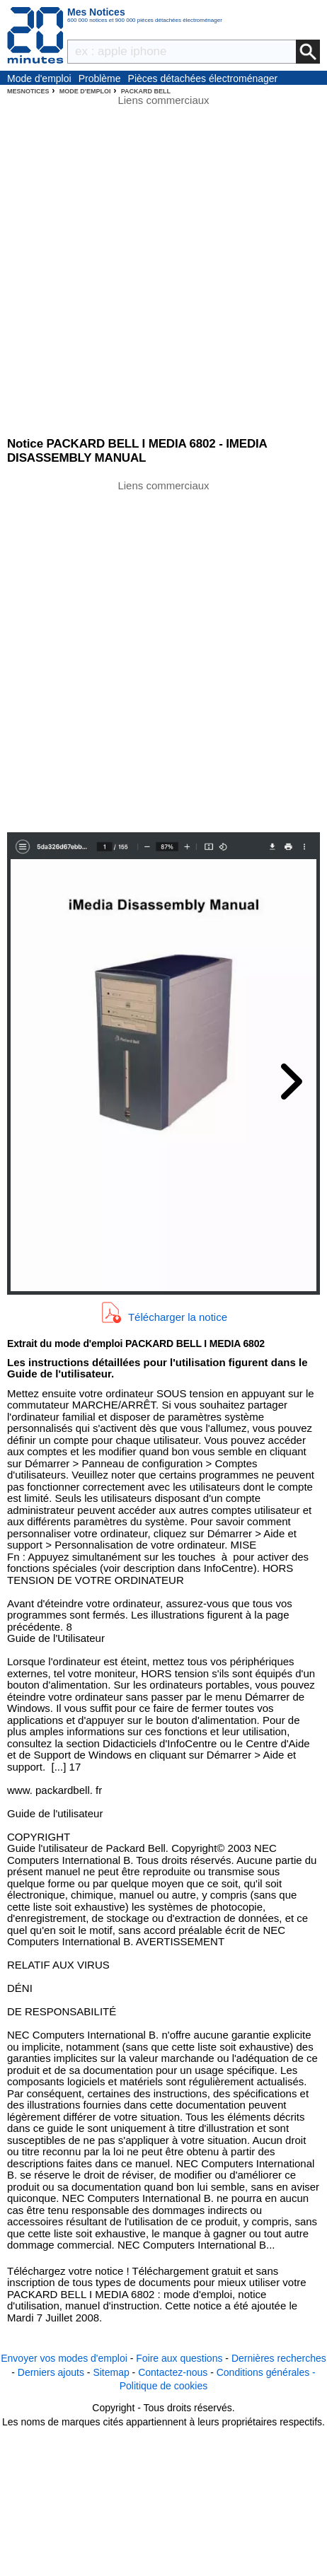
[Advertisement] (163, 654)
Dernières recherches (278, 2358)
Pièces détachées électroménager (203, 78)
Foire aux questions (179, 2358)
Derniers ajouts (51, 2372)
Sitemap (111, 2372)
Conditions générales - (266, 2372)
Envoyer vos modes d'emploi (64, 2358)
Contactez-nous (172, 2372)
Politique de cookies (164, 2385)
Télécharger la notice (177, 1316)
